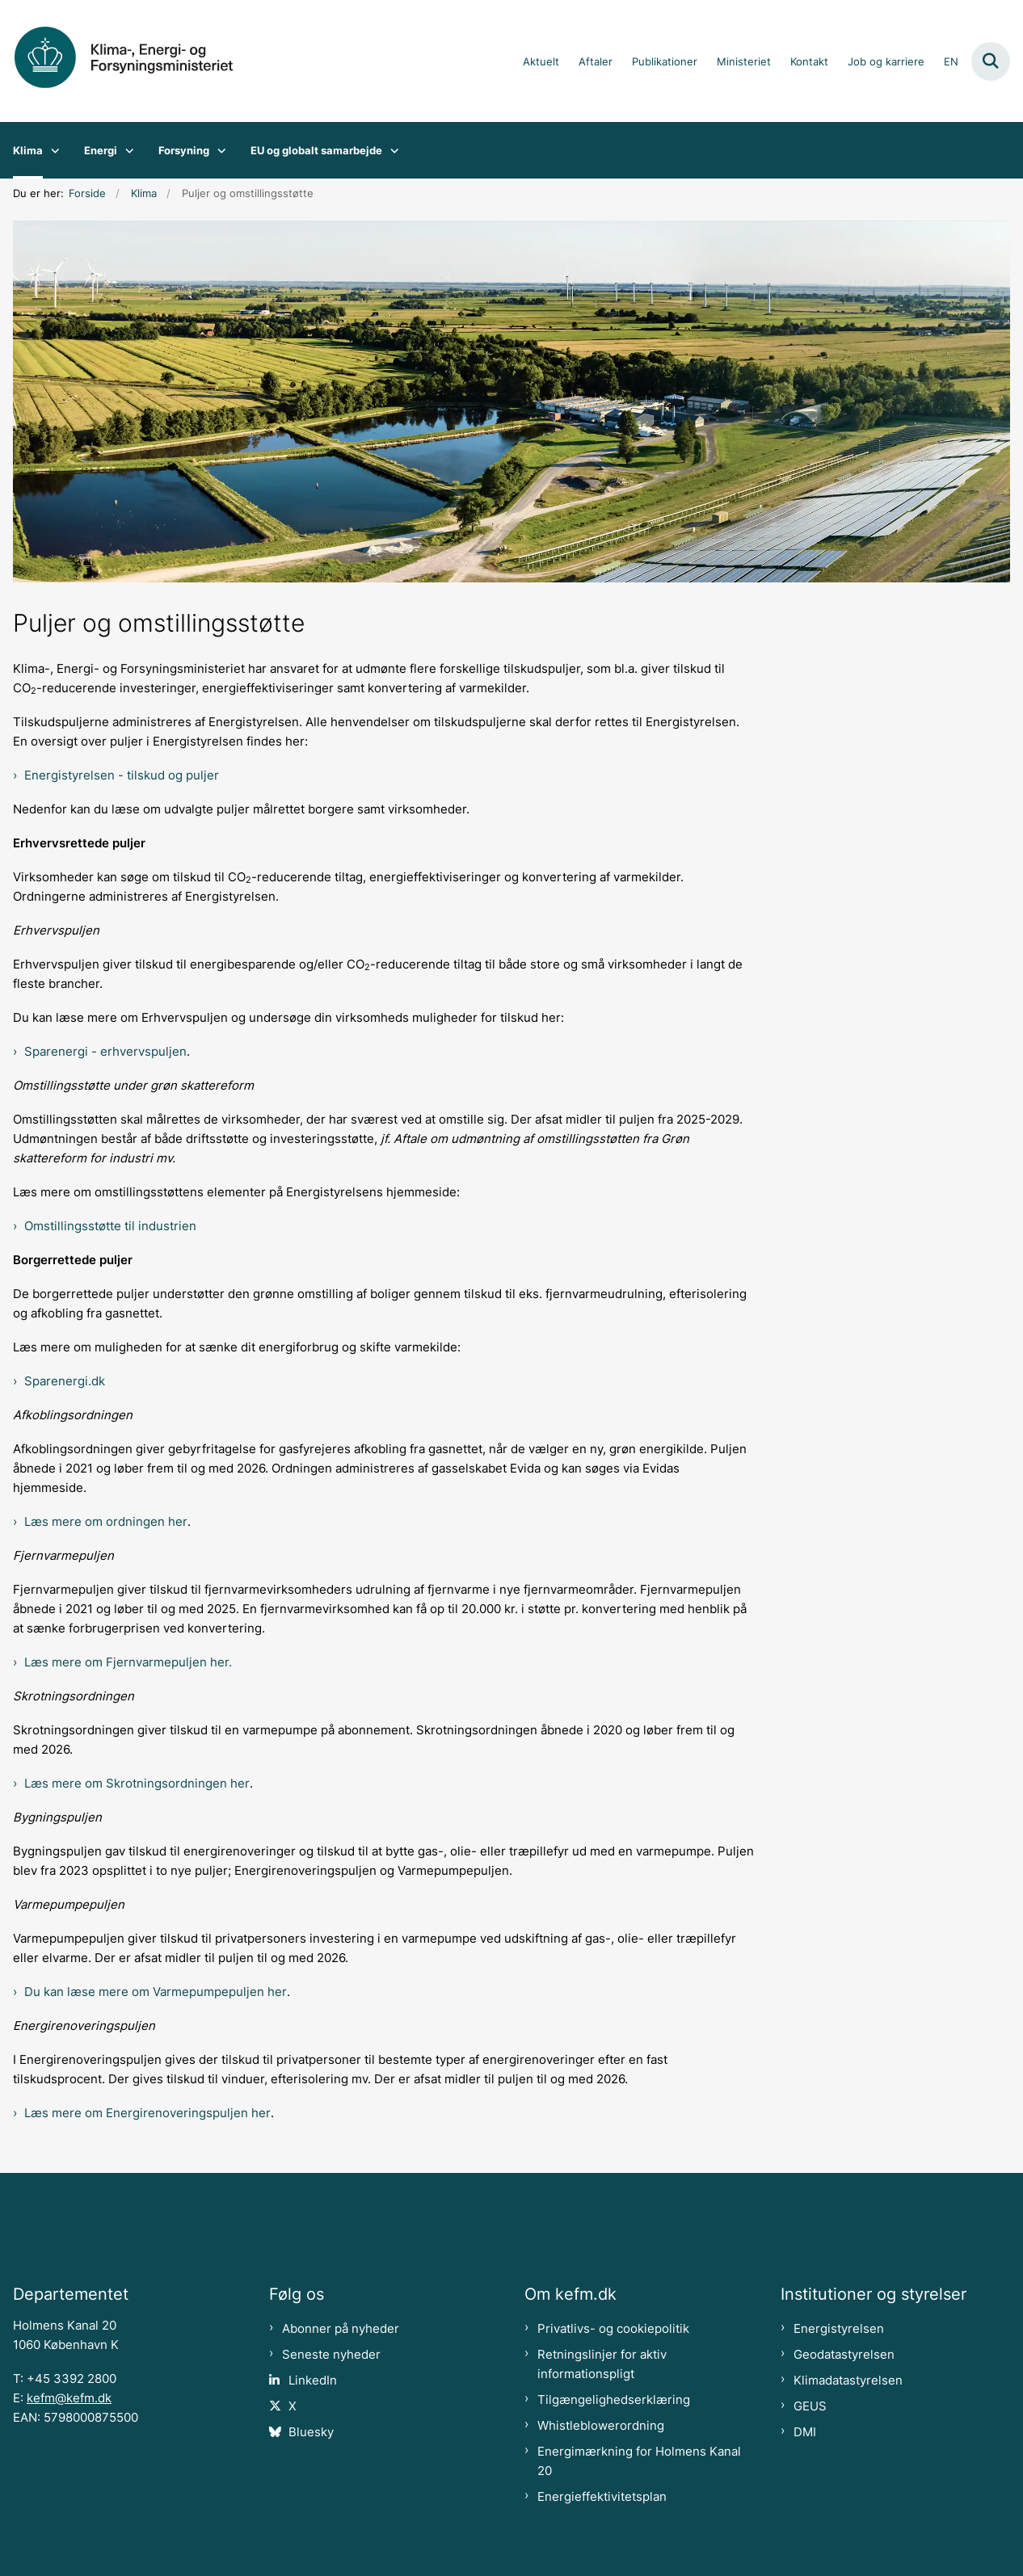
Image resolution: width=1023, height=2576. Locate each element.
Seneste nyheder (331, 2354)
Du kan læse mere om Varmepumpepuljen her (155, 1992)
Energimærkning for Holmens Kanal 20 (639, 2461)
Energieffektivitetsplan (602, 2497)
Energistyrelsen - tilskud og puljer (121, 775)
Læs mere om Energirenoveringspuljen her (147, 2113)
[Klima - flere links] (51, 150)
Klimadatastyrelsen (848, 2380)
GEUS (810, 2406)
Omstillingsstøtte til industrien (110, 1226)
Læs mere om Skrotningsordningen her (137, 1783)
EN (951, 62)
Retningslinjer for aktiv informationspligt (602, 2364)
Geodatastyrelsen (844, 2354)
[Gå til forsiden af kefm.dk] (136, 61)
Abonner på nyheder (340, 2329)
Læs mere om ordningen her (105, 1522)
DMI (805, 2432)
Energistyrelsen (839, 2329)
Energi (100, 150)
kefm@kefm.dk (69, 2398)
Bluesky (311, 2432)
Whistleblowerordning (600, 2425)
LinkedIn (312, 2380)
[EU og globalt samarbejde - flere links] (390, 150)
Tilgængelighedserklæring (613, 2400)
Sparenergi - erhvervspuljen (105, 1051)
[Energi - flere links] (125, 150)
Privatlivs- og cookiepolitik (613, 2329)
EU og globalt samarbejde (316, 150)
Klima (28, 150)
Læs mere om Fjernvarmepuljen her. (128, 1662)
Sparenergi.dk (64, 1381)
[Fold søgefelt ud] (990, 61)
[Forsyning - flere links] (217, 150)
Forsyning (183, 150)
